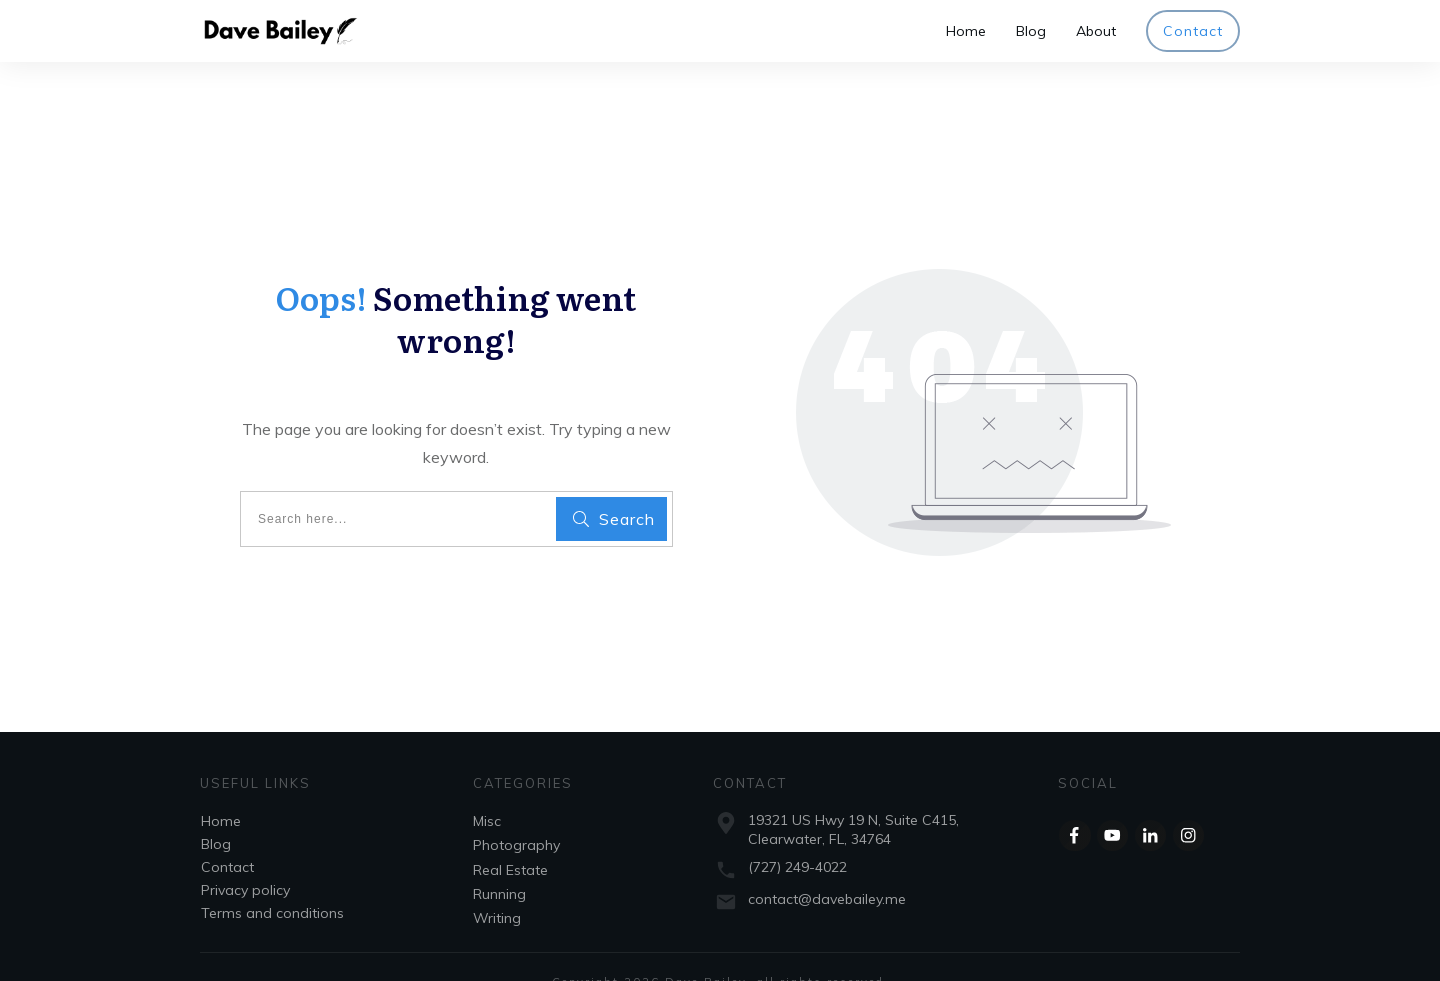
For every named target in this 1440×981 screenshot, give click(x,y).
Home (221, 791)
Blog (216, 814)
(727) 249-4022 (797, 837)
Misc (487, 791)
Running (499, 864)
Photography (516, 815)
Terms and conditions (272, 883)
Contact (227, 837)
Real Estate (510, 840)
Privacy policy (245, 860)
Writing (497, 888)
